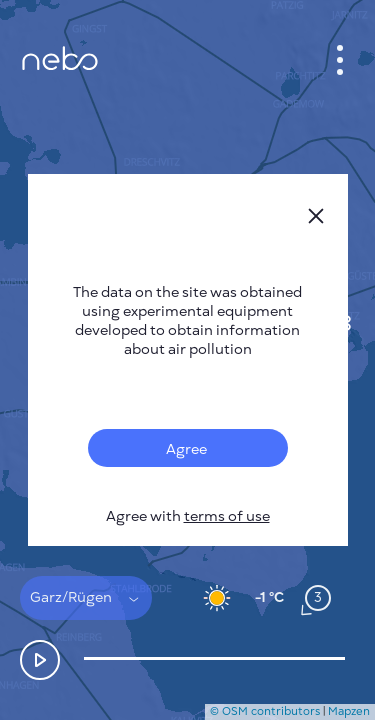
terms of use (227, 516)
